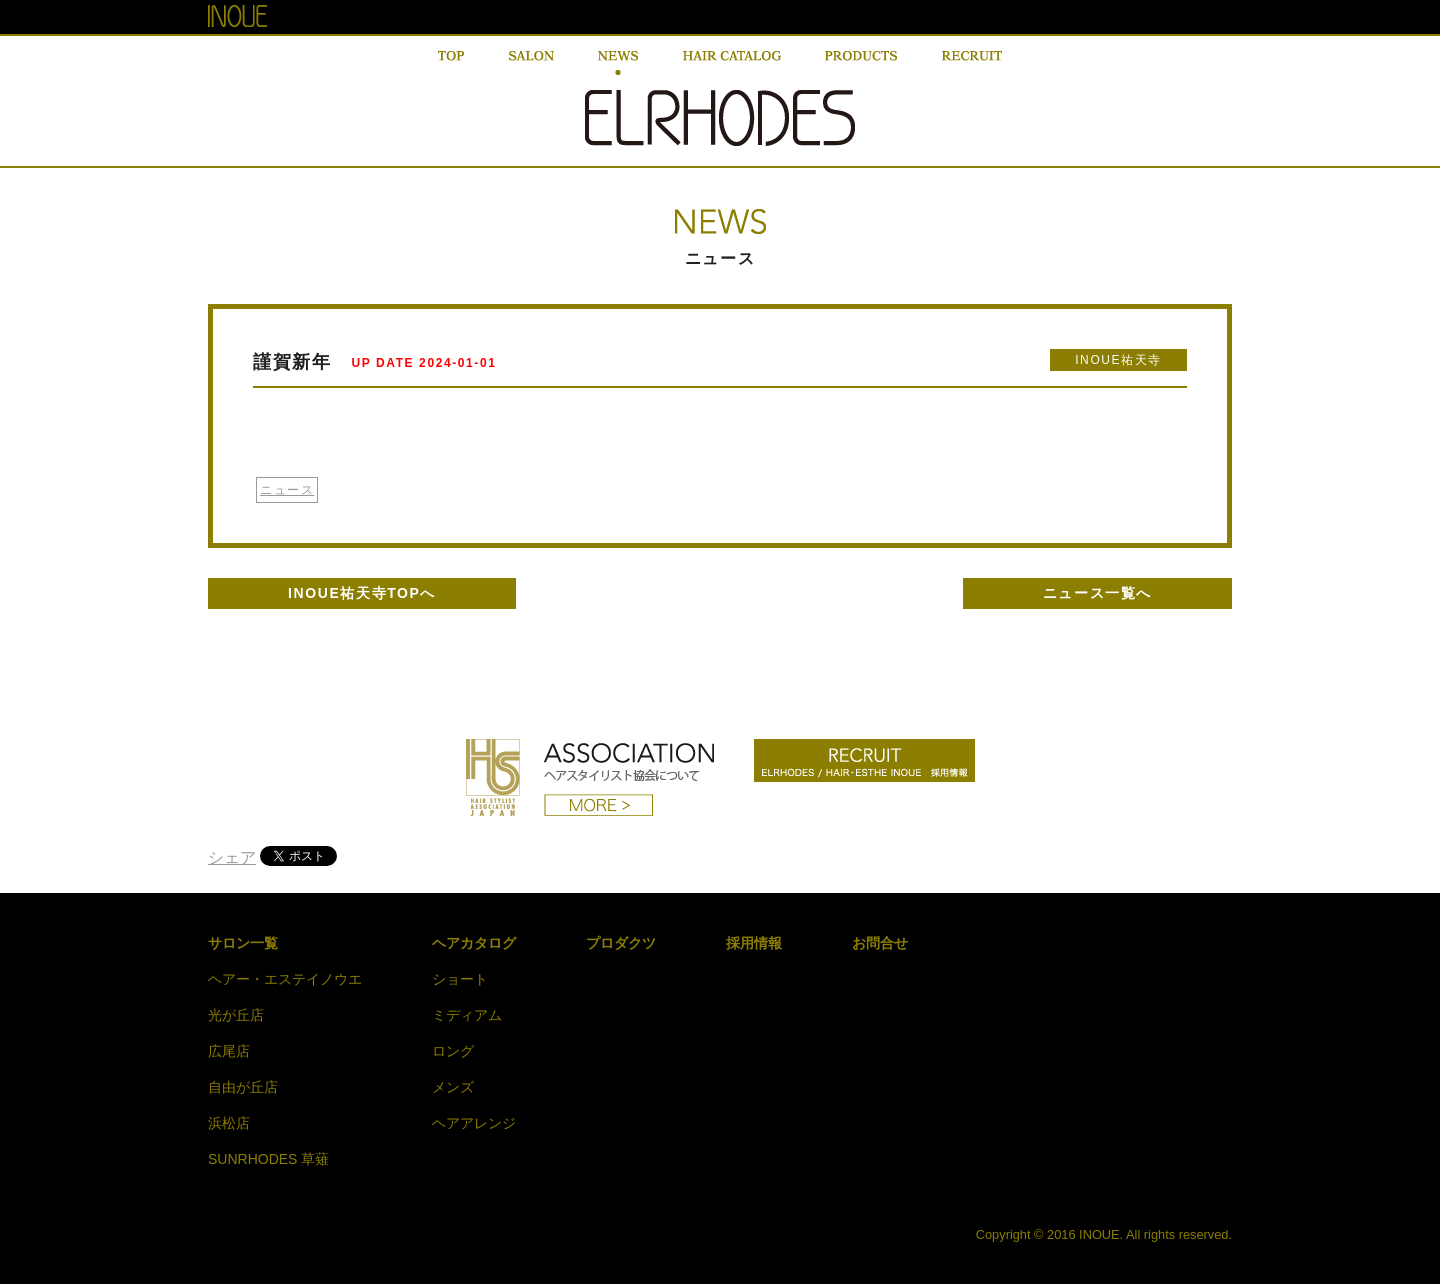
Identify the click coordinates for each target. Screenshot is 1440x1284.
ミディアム (467, 1015)
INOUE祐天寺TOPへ (362, 593)
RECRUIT (972, 63)
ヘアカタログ (474, 943)
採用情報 (754, 943)
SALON (531, 63)
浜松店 (229, 1123)
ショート (460, 979)
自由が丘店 (243, 1087)
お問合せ (880, 943)
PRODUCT (861, 63)
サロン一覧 (243, 943)
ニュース (287, 490)
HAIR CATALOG (732, 63)
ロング (453, 1051)
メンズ (453, 1087)
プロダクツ (621, 943)
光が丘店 (236, 1015)
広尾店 (229, 1051)
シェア (232, 857)
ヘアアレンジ (474, 1123)
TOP (451, 63)
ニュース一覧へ (1097, 593)
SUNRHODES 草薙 (268, 1159)
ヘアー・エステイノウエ (285, 979)
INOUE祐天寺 (1118, 360)
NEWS (618, 63)
